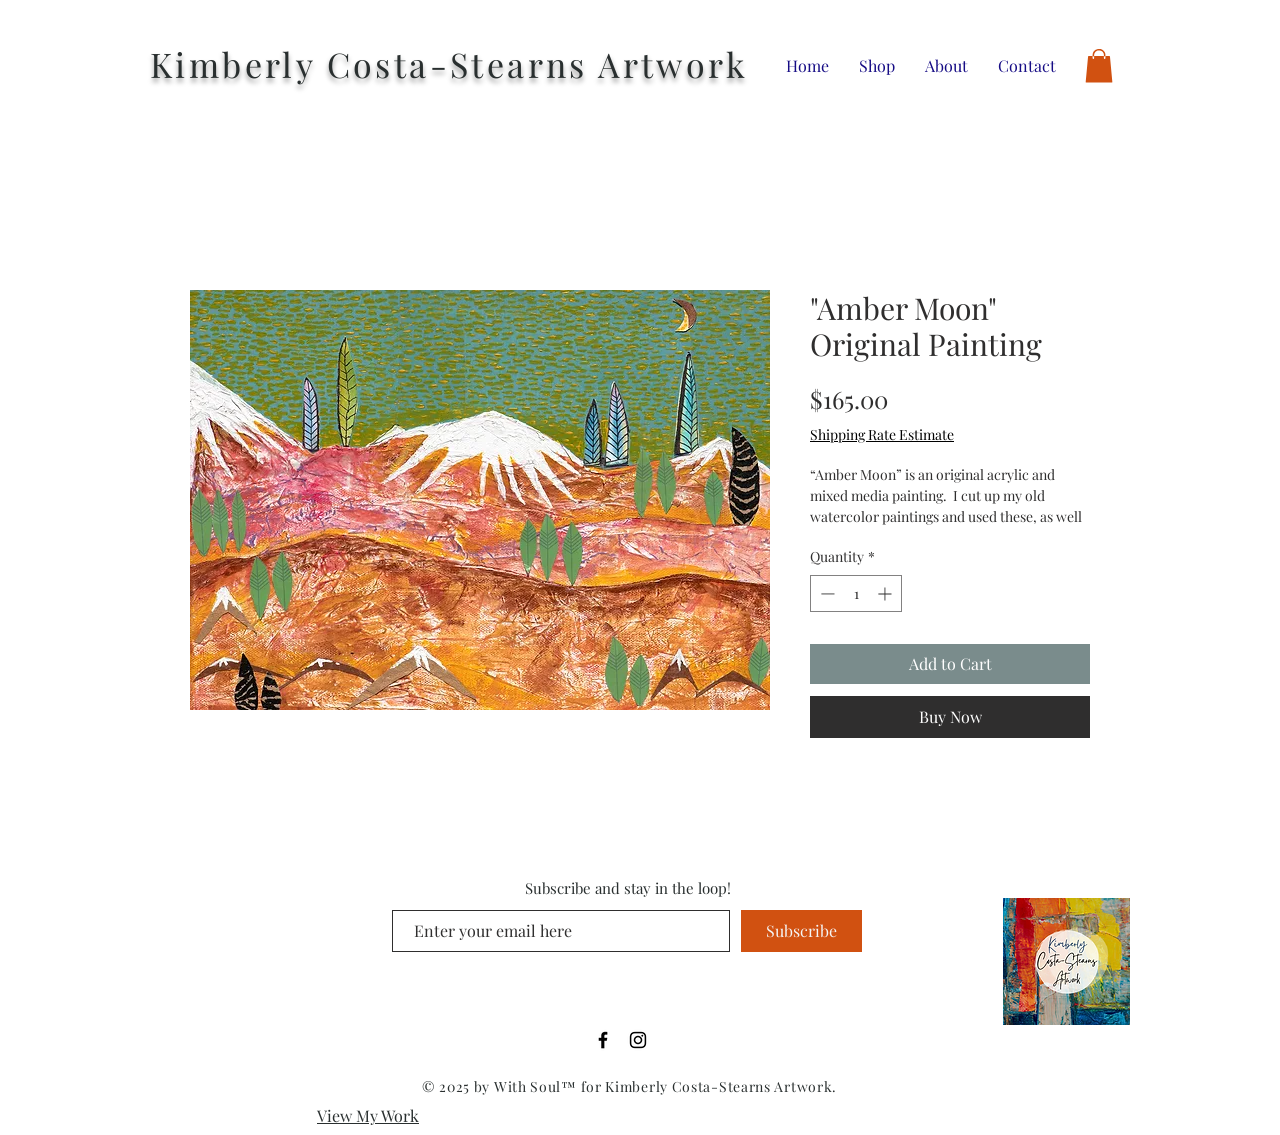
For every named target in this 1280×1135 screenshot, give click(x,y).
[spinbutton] (856, 593)
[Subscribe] (801, 931)
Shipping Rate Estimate (882, 434)
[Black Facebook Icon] (603, 1040)
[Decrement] (825, 593)
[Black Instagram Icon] (638, 1040)
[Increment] (886, 593)
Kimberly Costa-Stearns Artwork (449, 64)
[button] (1099, 65)
